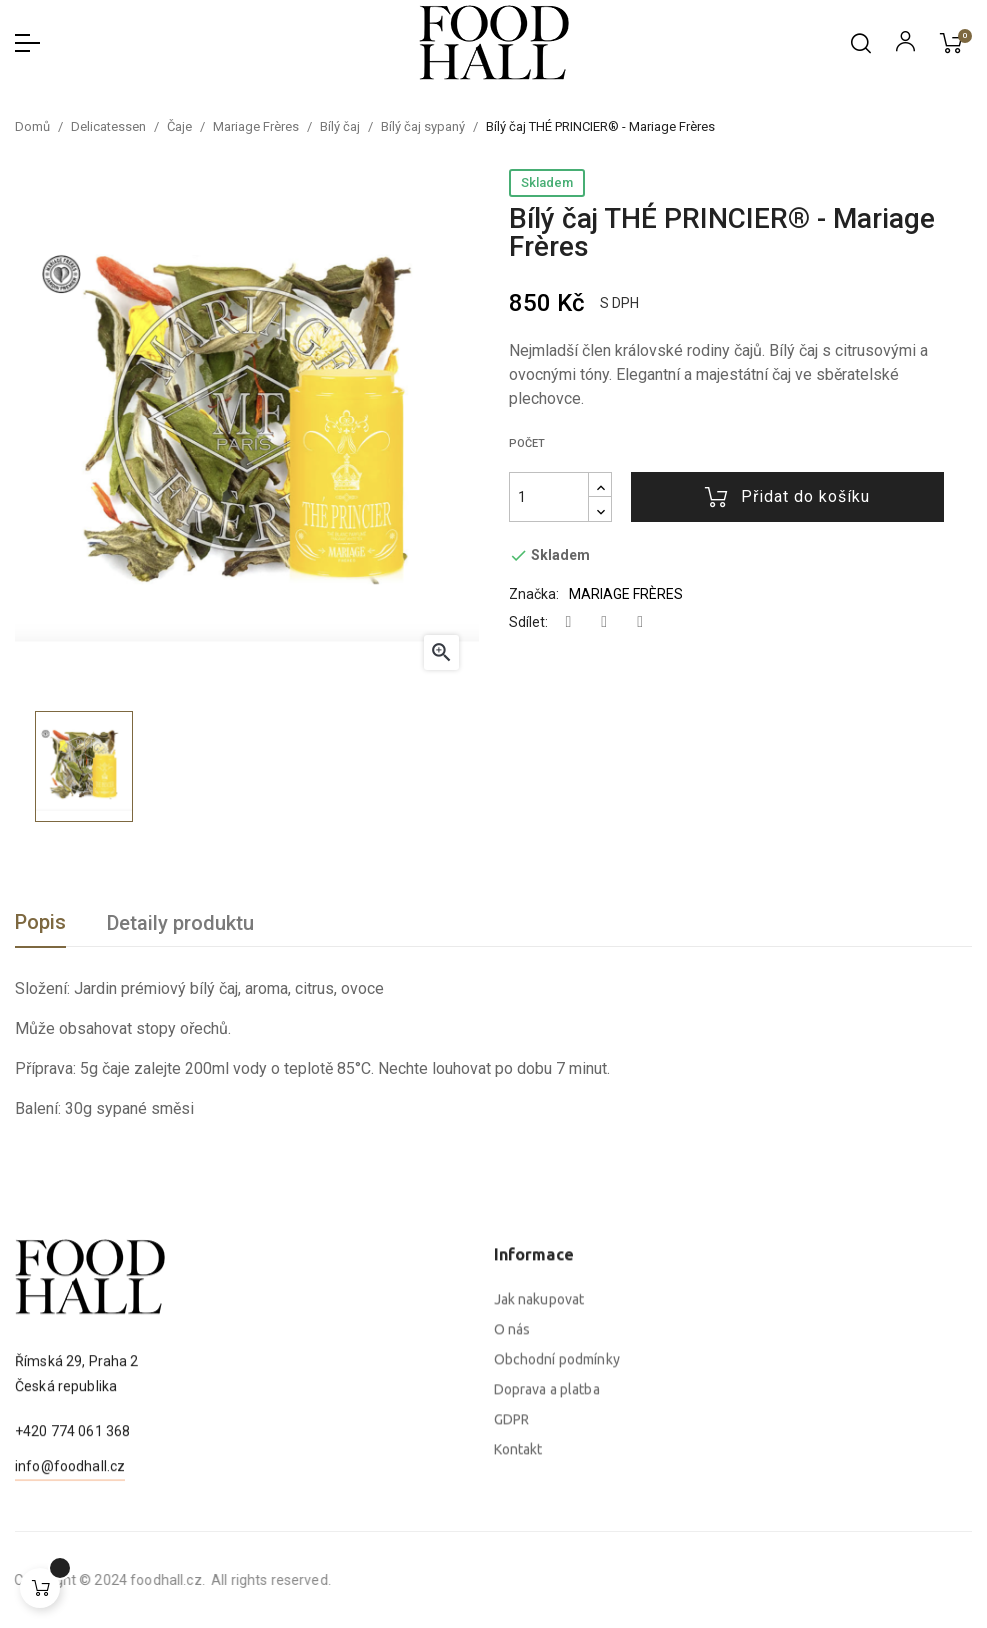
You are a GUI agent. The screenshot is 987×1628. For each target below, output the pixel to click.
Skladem (547, 182)
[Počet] (549, 497)
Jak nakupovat (539, 1486)
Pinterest (640, 622)
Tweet (604, 622)
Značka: (534, 594)
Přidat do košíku (787, 497)
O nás (512, 1516)
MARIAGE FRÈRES (626, 594)
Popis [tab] (40, 922)
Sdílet (569, 622)
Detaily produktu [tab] (180, 923)
